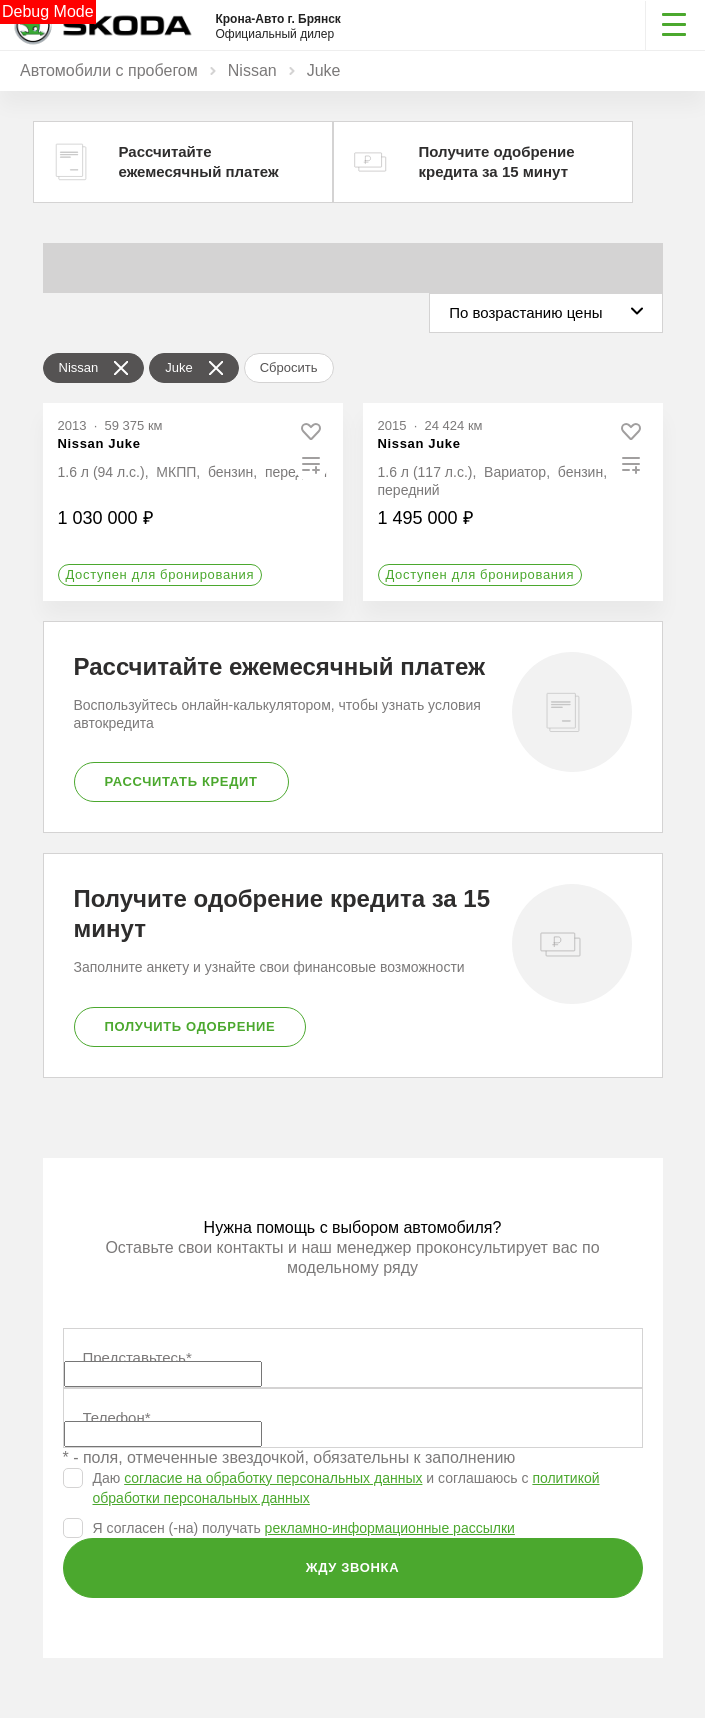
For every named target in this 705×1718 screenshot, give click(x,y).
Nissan (252, 70)
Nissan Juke (99, 443)
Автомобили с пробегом (109, 70)
